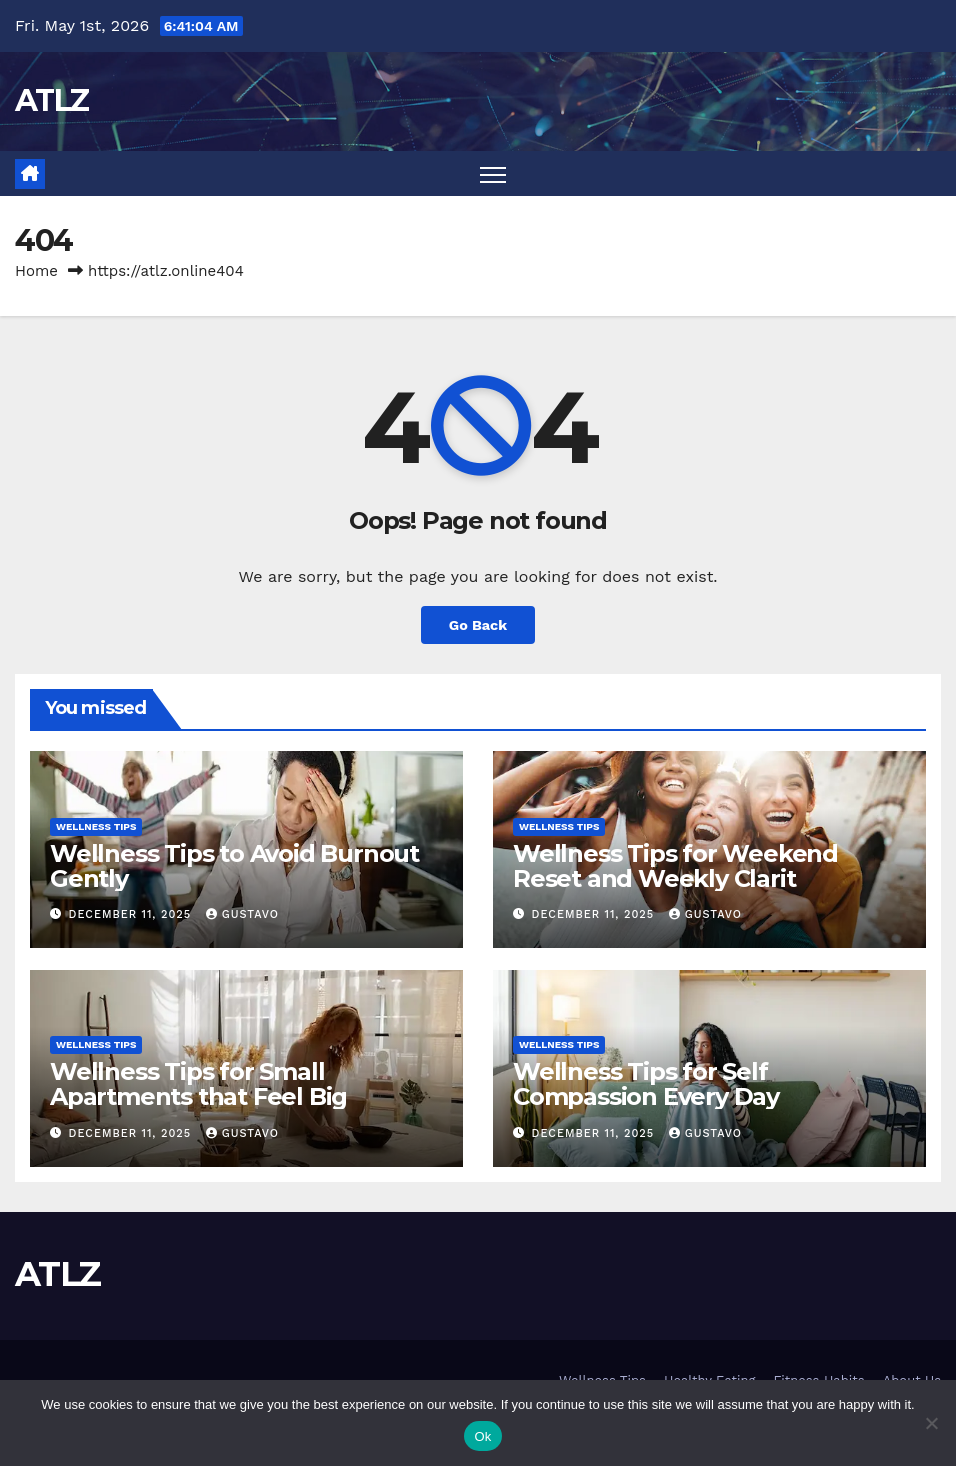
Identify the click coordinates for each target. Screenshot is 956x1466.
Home (36, 271)
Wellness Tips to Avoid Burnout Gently (234, 866)
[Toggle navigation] (493, 173)
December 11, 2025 (132, 914)
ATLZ (51, 100)
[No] (931, 1423)
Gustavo (242, 914)
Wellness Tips (96, 826)
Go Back (478, 625)
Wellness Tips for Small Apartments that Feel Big (198, 1084)
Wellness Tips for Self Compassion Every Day (646, 1084)
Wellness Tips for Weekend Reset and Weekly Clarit (675, 866)
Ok (482, 1436)
